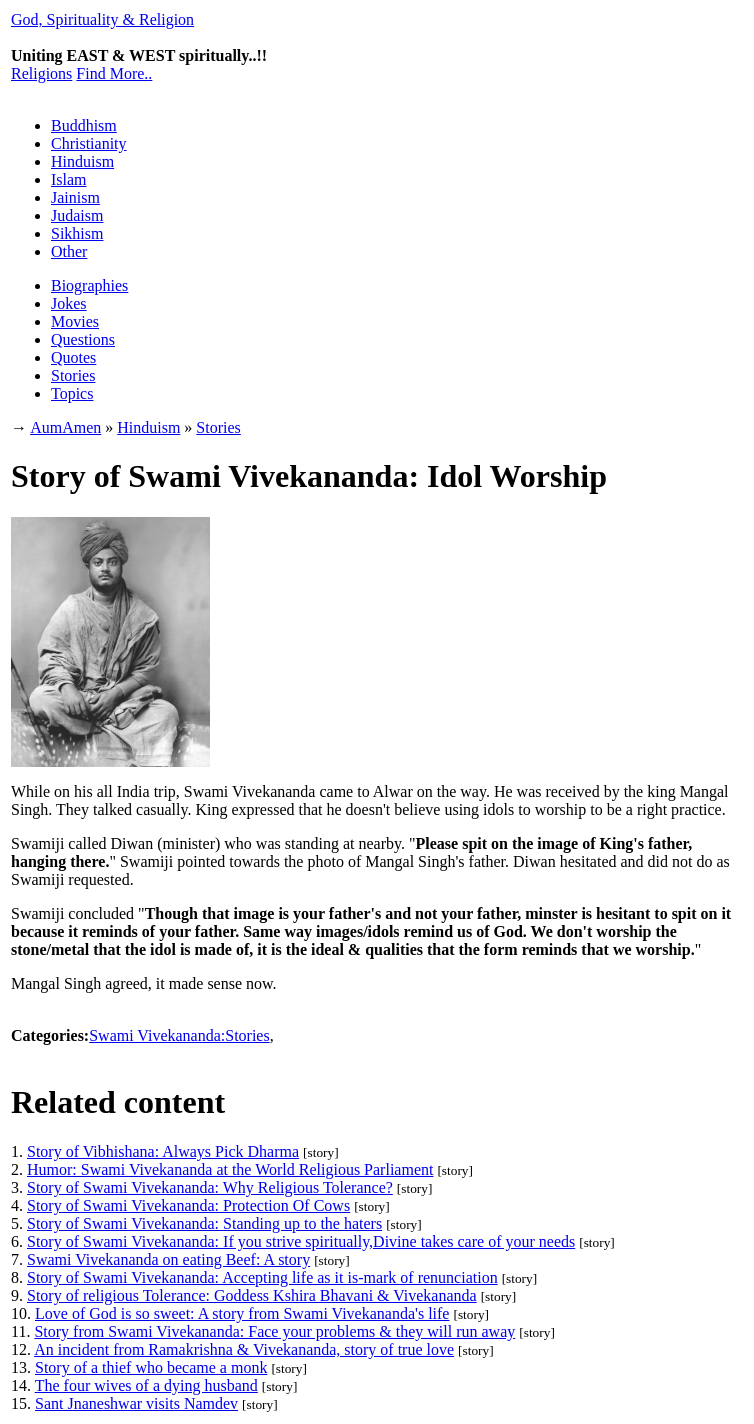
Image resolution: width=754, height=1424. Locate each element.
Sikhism (77, 233)
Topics (72, 393)
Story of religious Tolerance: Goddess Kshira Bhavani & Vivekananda (252, 1295)
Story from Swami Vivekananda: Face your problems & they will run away (274, 1331)
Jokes (69, 303)
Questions (83, 339)
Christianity (89, 143)
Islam (69, 179)
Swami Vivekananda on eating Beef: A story (168, 1259)
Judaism (77, 215)
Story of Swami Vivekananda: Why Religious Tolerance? (210, 1187)
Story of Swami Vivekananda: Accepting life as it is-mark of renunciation (262, 1277)
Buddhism (84, 125)
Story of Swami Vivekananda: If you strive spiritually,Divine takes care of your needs (301, 1241)
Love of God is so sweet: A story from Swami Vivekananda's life (242, 1313)
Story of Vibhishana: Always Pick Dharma (163, 1151)
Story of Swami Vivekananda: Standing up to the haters (204, 1223)
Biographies (89, 285)
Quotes (73, 357)
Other (69, 251)
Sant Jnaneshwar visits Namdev (136, 1403)
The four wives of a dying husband (146, 1385)
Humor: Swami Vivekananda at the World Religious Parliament (230, 1169)
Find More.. (114, 73)
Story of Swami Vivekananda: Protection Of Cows (188, 1205)
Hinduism (82, 161)
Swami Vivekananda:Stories (179, 1035)
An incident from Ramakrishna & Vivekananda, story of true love (244, 1349)
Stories (73, 375)
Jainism (75, 197)
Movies (75, 321)
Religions (41, 73)
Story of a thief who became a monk (151, 1367)
